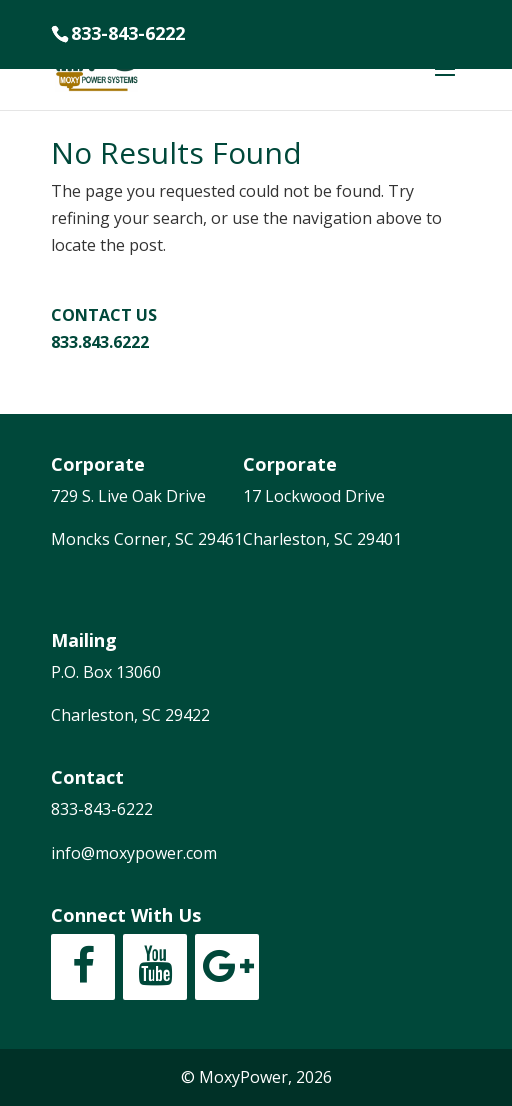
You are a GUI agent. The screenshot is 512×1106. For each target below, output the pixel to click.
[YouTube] (155, 967)
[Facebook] (83, 967)
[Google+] (227, 967)
